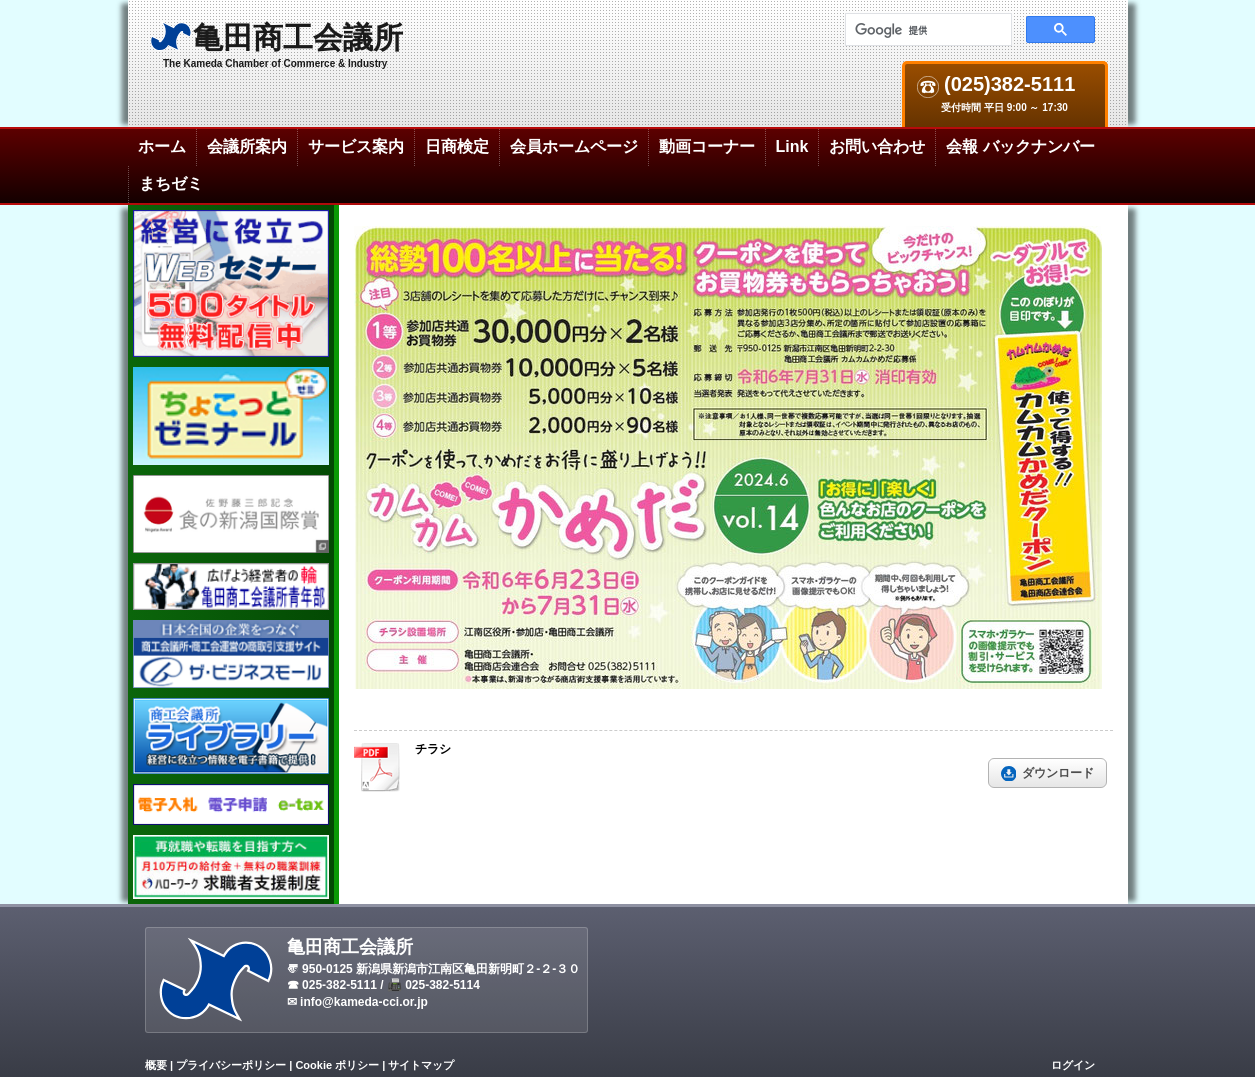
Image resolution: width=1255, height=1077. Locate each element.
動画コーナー (707, 146)
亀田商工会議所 (298, 37)
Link (792, 146)
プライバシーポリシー (231, 1065)
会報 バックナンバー (1020, 146)
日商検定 (457, 146)
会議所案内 (247, 146)
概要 (156, 1065)
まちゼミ (171, 183)
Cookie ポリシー (337, 1065)
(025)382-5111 (1007, 85)
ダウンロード (1058, 773)
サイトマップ (421, 1065)
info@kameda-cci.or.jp (364, 1002)
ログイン (1073, 1065)
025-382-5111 (339, 985)
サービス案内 (356, 146)
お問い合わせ (877, 146)
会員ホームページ (574, 146)
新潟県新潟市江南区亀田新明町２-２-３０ (468, 969)
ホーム (162, 146)
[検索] (926, 30)
